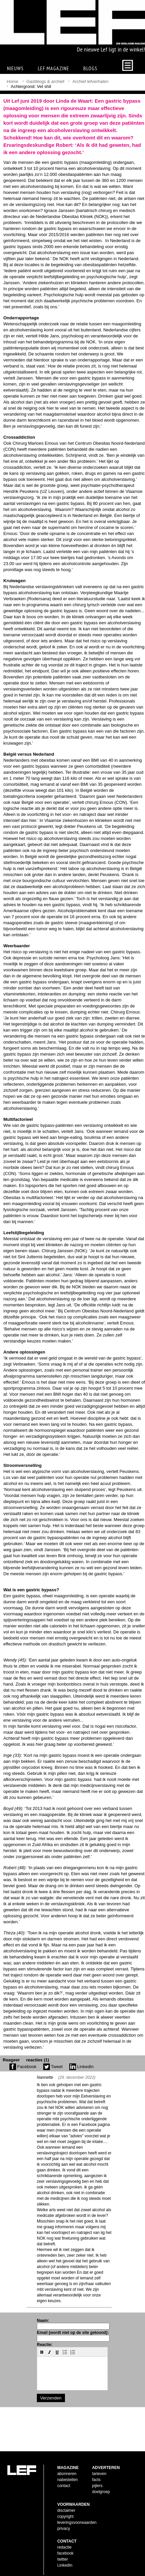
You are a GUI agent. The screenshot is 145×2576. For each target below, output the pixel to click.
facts (96, 2474)
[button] (42, 2352)
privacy (63, 2522)
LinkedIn (81, 2066)
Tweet (53, 2066)
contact (63, 2480)
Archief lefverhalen (90, 81)
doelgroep (101, 2486)
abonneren (66, 2468)
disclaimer (66, 2504)
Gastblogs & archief (45, 81)
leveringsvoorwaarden (76, 2516)
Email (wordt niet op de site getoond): (73, 2332)
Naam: (43, 2320)
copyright (65, 2510)
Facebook (23, 2066)
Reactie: (45, 2344)
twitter (62, 2553)
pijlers (97, 2480)
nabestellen (67, 2474)
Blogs (90, 68)
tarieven (99, 2468)
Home (12, 81)
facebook (65, 2547)
